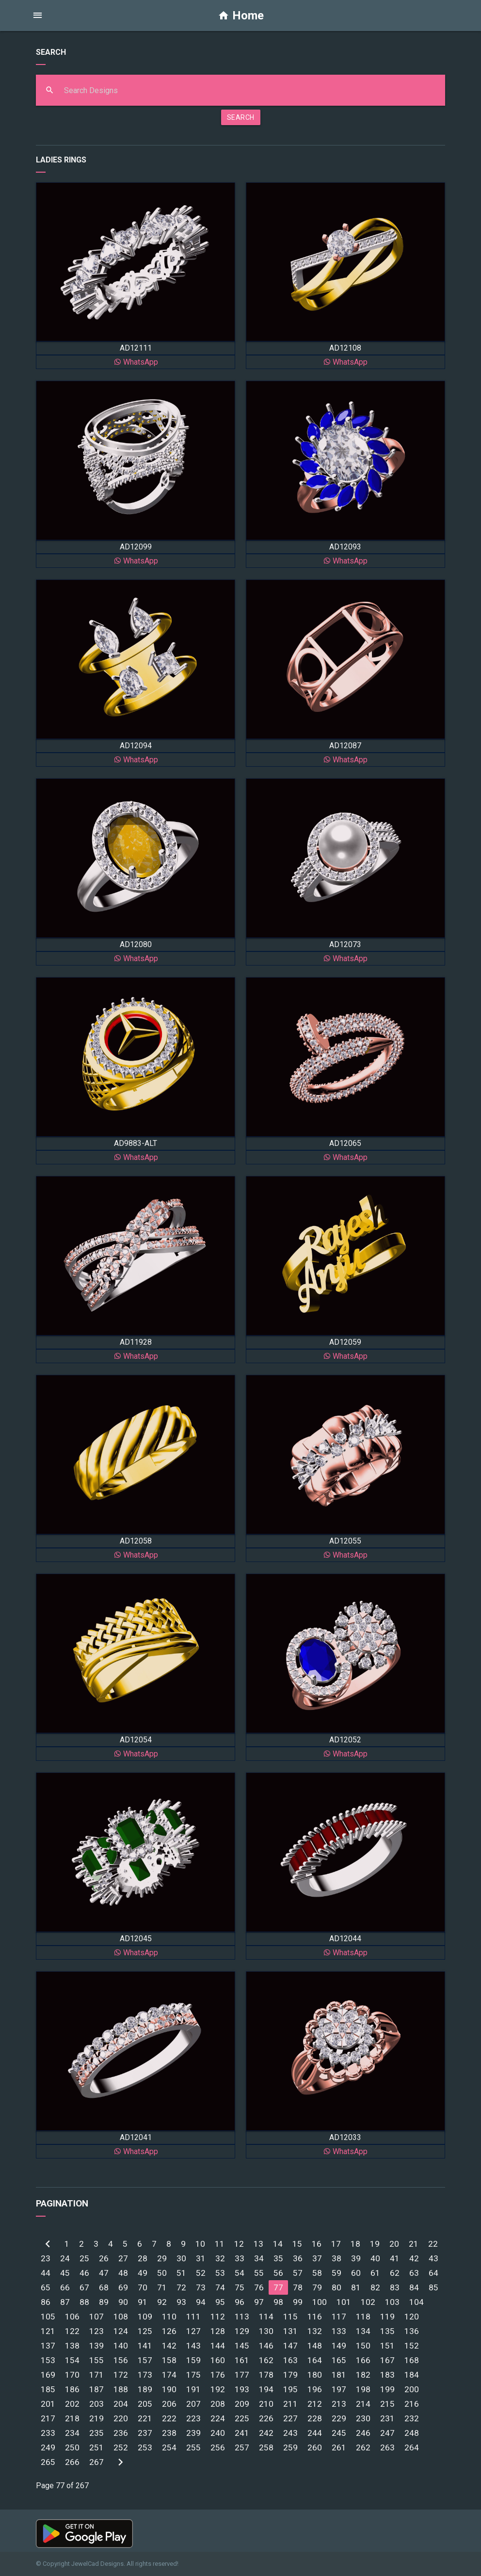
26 (104, 2258)
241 (242, 2433)
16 (316, 2244)
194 (266, 2389)
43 (433, 2258)
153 (48, 2360)
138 (72, 2346)
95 (220, 2302)
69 (123, 2287)
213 (339, 2404)
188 (120, 2389)
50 (162, 2273)
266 (72, 2462)
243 (290, 2433)
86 (45, 2302)
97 (259, 2302)
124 (120, 2331)
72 (181, 2287)
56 (278, 2273)
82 (375, 2287)
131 (290, 2331)
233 (48, 2433)
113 (242, 2316)
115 (290, 2316)
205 (145, 2404)
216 (411, 2404)
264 (411, 2447)
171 (96, 2375)
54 (239, 2273)
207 (193, 2404)
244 (314, 2433)
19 (375, 2244)
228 (314, 2418)
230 (363, 2418)
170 (72, 2375)
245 (339, 2433)
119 (387, 2316)
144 (217, 2346)
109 (145, 2316)
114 (266, 2316)
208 (217, 2404)
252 (120, 2447)
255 (193, 2447)
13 (258, 2244)
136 (411, 2331)
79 (317, 2287)
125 (145, 2331)
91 (142, 2302)
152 (411, 2346)
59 (336, 2273)
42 (414, 2258)
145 (242, 2346)
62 (395, 2273)
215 (387, 2404)
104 (416, 2302)
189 (145, 2389)
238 (169, 2433)
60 (356, 2273)
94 (201, 2302)
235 (96, 2433)
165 (339, 2360)
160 (217, 2360)
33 (239, 2258)
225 (242, 2418)
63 (414, 2273)
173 (145, 2375)
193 (242, 2389)
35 (278, 2258)
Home (241, 15)
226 (266, 2418)
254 (169, 2447)
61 (375, 2273)
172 (120, 2375)
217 (48, 2418)
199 (387, 2389)
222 (169, 2418)
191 (193, 2389)
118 (363, 2316)
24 (65, 2258)
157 (145, 2360)
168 (411, 2360)
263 (387, 2447)
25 (84, 2258)
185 (48, 2389)
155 (96, 2360)
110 (169, 2316)
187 (96, 2389)
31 (201, 2258)
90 (123, 2302)
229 (339, 2418)
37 (317, 2258)
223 (193, 2418)
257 (242, 2447)
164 (314, 2360)
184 (411, 2375)
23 (45, 2258)
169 (48, 2375)
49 (142, 2273)
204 (120, 2404)
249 (48, 2447)
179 (290, 2375)
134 (363, 2331)
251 (96, 2447)
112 (217, 2316)
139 (96, 2346)
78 (298, 2287)
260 (314, 2447)
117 (339, 2316)
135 (387, 2331)
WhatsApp (135, 362)
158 (169, 2360)
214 (363, 2404)
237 (145, 2433)
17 (336, 2244)
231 (387, 2418)
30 (181, 2258)
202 (72, 2404)
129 (242, 2331)
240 (217, 2433)
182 (363, 2375)
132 (314, 2331)
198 (363, 2389)
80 (336, 2287)
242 (266, 2433)
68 (104, 2287)
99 (298, 2302)
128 (217, 2331)
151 (387, 2346)
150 (363, 2346)
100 (319, 2302)
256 (217, 2447)
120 (411, 2316)
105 (48, 2316)
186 (72, 2389)
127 (193, 2331)
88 (84, 2302)
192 (217, 2389)
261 (339, 2447)
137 (48, 2346)
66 (65, 2287)
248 (411, 2433)
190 (169, 2389)
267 (96, 2462)
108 (120, 2316)
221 (145, 2418)
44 (45, 2273)
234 (72, 2433)
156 (120, 2360)
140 (120, 2346)
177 (242, 2375)
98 (278, 2302)
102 (368, 2302)
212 (314, 2404)
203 (96, 2404)
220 (120, 2418)
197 (339, 2389)
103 (392, 2302)
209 (242, 2404)
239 (193, 2433)
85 (433, 2287)
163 (290, 2360)
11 (219, 2244)
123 (96, 2331)
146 (266, 2346)
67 (84, 2287)
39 (356, 2258)
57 (298, 2273)
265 (48, 2462)
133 (339, 2331)
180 (314, 2375)
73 (201, 2287)
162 (266, 2360)
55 (259, 2273)
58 (317, 2273)
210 (266, 2404)
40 (375, 2258)
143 (193, 2346)
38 (336, 2258)
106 (72, 2316)
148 (314, 2346)
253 (145, 2447)
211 (290, 2404)
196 (314, 2389)
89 (104, 2302)
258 (266, 2447)
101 (344, 2302)
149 (339, 2346)
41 (395, 2258)
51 (181, 2273)
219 (96, 2418)
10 (200, 2244)
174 (169, 2375)
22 (433, 2244)
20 (394, 2244)
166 (363, 2360)
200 (411, 2389)
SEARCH (241, 117)
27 (123, 2258)
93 (181, 2302)
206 (169, 2404)
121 (48, 2331)
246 (363, 2433)
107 (96, 2316)
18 (355, 2244)
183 (387, 2375)
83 (395, 2287)
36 (298, 2258)
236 (120, 2433)
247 (387, 2433)
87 (65, 2302)
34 (259, 2258)
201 (48, 2404)
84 (414, 2287)
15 (297, 2244)
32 (220, 2258)
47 (104, 2273)
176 (217, 2375)
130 (266, 2331)
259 (290, 2447)
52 (201, 2273)
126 (169, 2331)
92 (162, 2302)
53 (220, 2273)
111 (193, 2316)
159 (193, 2360)
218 (72, 2418)
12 (239, 2244)
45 (65, 2273)
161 (242, 2360)
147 (290, 2346)
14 (278, 2244)
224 (217, 2418)
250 (72, 2447)
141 (145, 2346)
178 (266, 2375)
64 (433, 2273)
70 (142, 2287)
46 (84, 2273)
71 (162, 2287)
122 (72, 2331)
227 (290, 2418)
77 (278, 2287)
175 (193, 2375)
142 (169, 2346)
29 (162, 2258)
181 (339, 2375)
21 (413, 2244)
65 (45, 2287)
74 (220, 2287)
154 (72, 2360)
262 (363, 2447)
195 (290, 2389)
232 (411, 2418)
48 (123, 2273)
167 (387, 2360)
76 (259, 2287)
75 (239, 2287)
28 (142, 2258)
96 (239, 2302)
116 (314, 2316)
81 (356, 2287)
